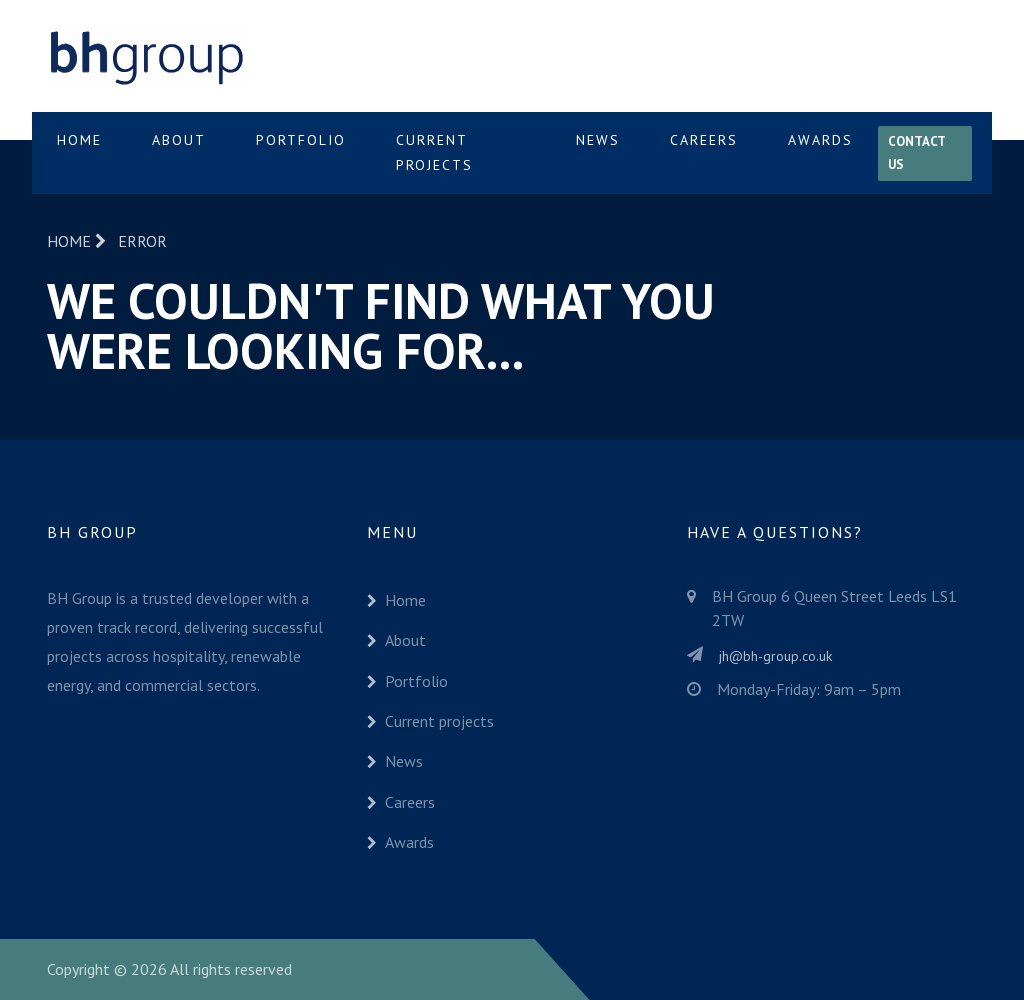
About (179, 140)
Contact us (917, 153)
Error (142, 241)
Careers (704, 140)
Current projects (434, 152)
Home (79, 140)
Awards (820, 140)
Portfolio (301, 140)
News (598, 140)
